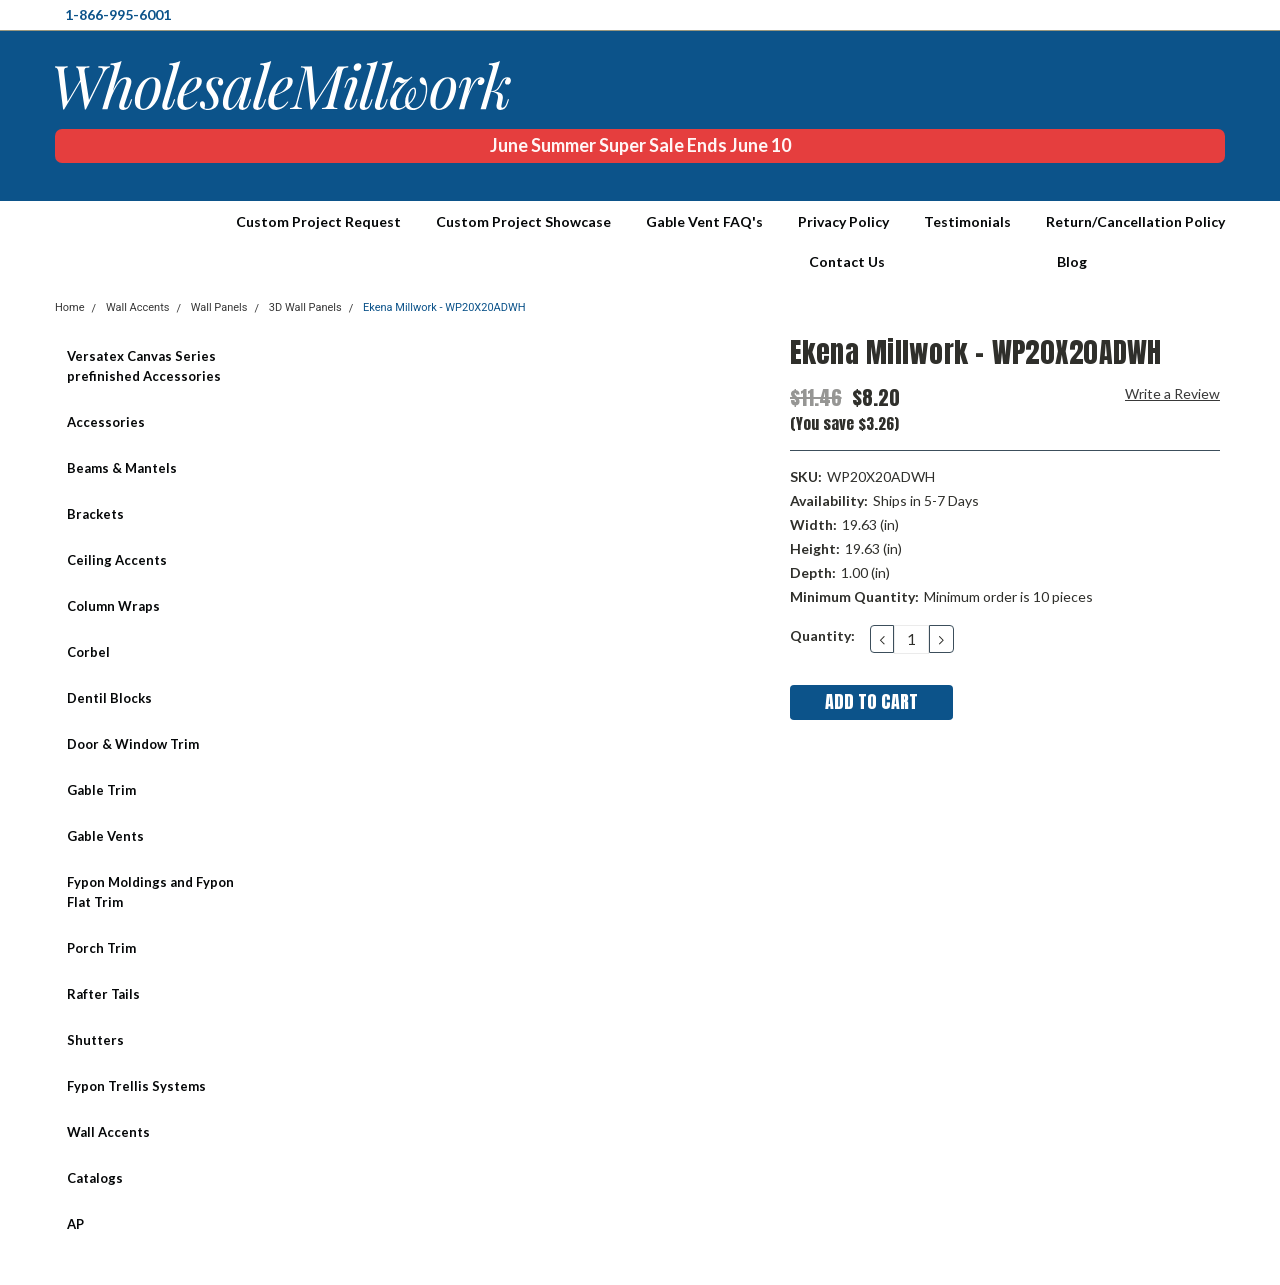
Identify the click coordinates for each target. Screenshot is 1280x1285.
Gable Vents (105, 836)
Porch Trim (101, 948)
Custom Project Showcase (523, 221)
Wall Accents (108, 1132)
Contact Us (847, 261)
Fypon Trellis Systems (136, 1086)
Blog (1072, 261)
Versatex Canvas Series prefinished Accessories (144, 366)
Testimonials (967, 221)
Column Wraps (113, 606)
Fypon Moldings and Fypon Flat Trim (150, 892)
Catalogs (95, 1178)
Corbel (88, 652)
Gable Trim (101, 790)
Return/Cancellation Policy (1135, 221)
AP (75, 1224)
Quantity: (822, 635)
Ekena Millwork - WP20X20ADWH (444, 307)
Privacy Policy (843, 221)
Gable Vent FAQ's (704, 221)
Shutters (95, 1040)
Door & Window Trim (133, 744)
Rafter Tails (103, 994)
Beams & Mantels (122, 468)
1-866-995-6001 (118, 14)
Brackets (95, 514)
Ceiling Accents (117, 560)
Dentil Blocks (109, 698)
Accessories (106, 422)
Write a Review (1172, 393)
